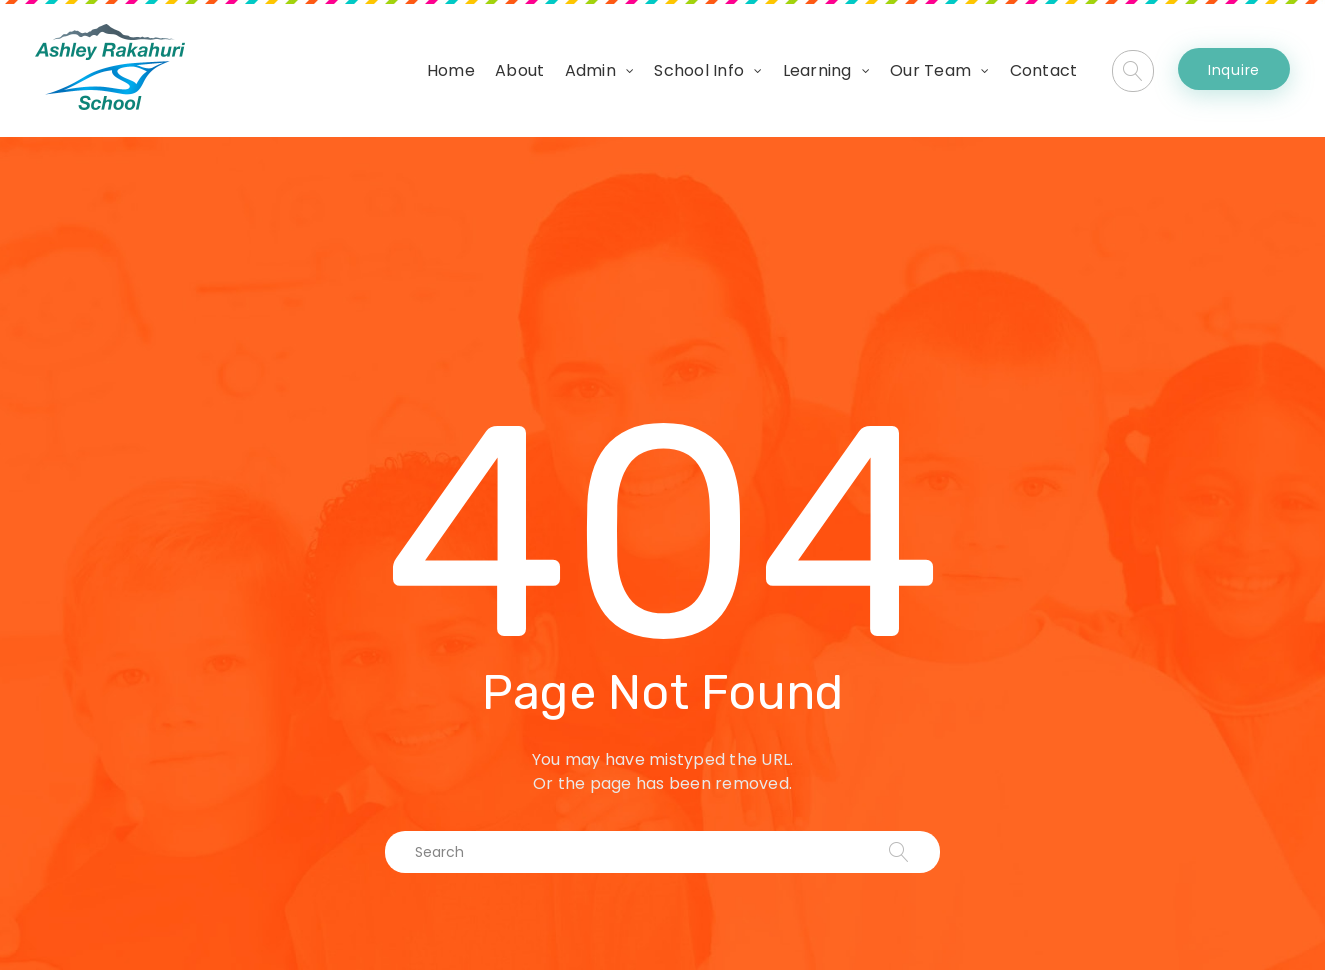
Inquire (1234, 70)
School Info (699, 70)
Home (451, 70)
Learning (817, 70)
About (519, 70)
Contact (1044, 70)
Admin (590, 70)
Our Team (930, 70)
